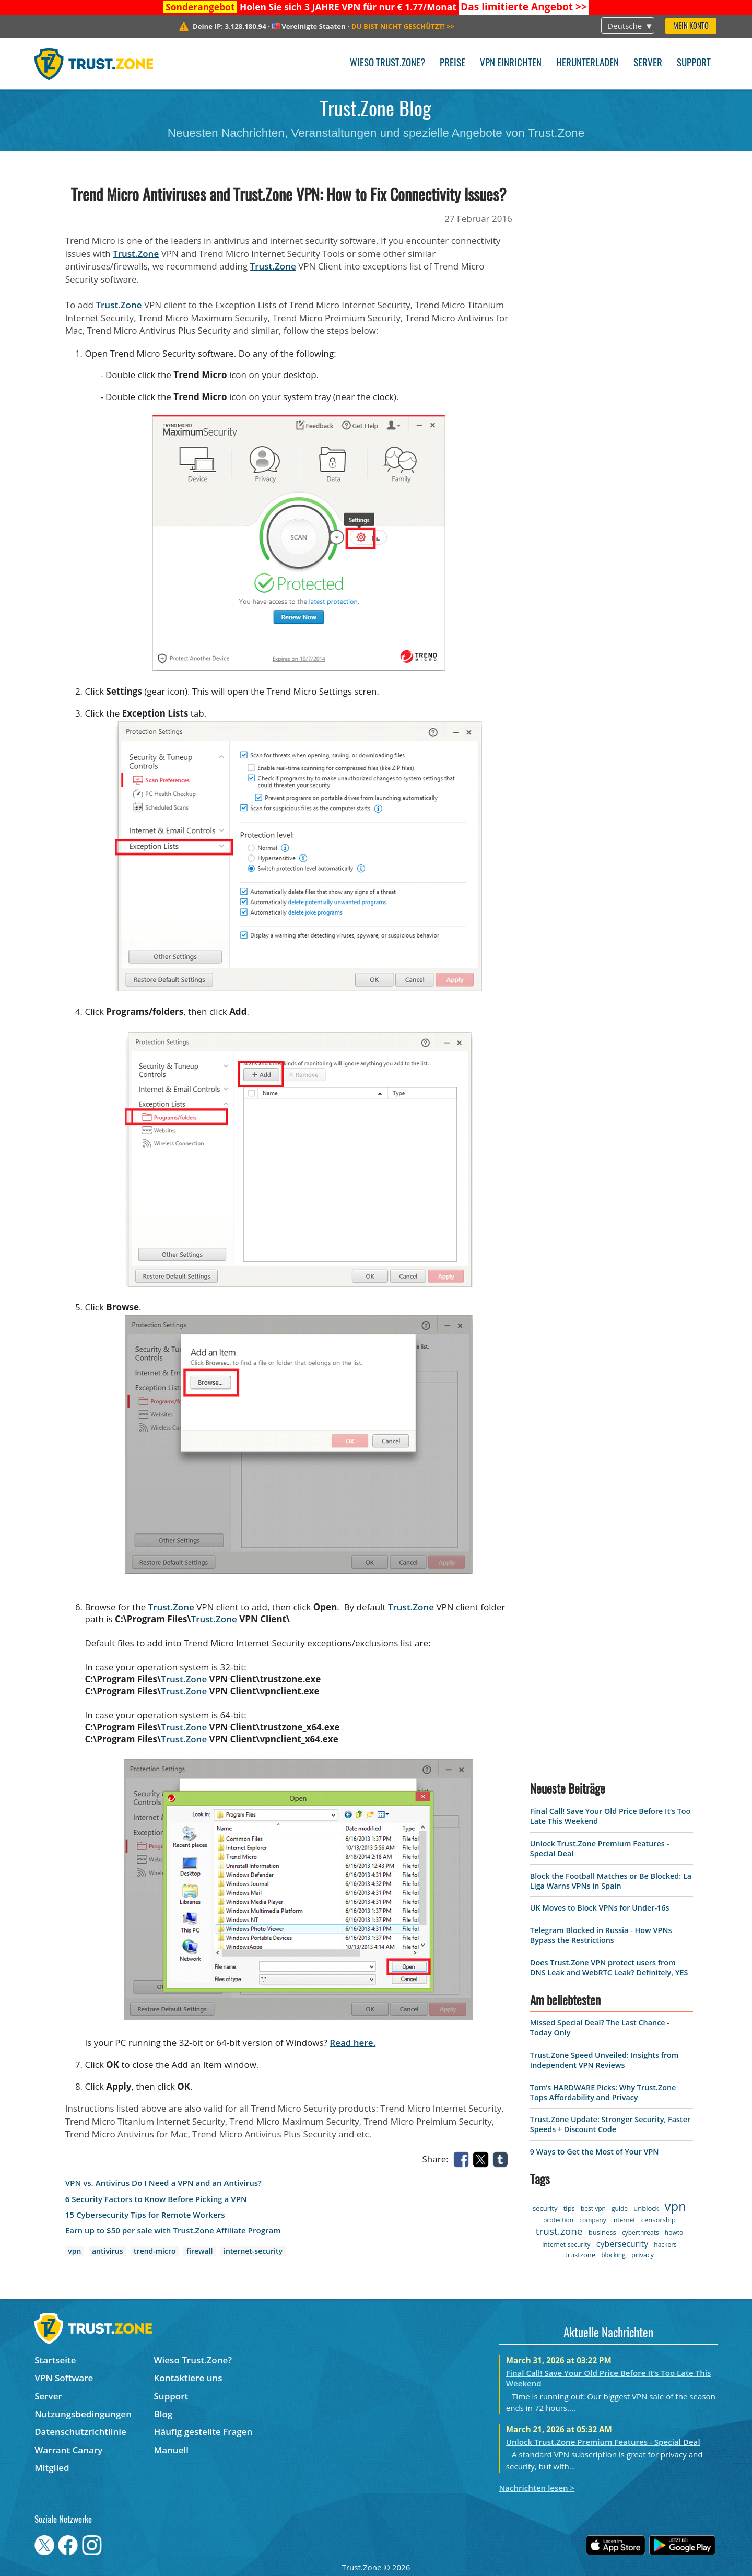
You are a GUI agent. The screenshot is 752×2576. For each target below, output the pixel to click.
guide (620, 2208)
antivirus (107, 2251)
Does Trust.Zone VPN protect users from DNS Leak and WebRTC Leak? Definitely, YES (609, 1967)
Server (647, 63)
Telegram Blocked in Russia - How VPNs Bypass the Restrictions (601, 1935)
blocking (613, 2255)
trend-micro (154, 2251)
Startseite (55, 2360)
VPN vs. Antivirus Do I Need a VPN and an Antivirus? (163, 2183)
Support (694, 63)
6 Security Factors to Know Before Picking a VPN (156, 2199)
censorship (658, 2219)
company (592, 2220)
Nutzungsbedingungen (83, 2414)
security (545, 2208)
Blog (163, 2414)
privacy (642, 2254)
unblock (646, 2208)
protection (558, 2220)
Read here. (352, 2042)
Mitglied (51, 2468)
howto (674, 2232)
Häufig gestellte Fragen (203, 2432)
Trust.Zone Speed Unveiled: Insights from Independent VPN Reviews (604, 2060)
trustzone (580, 2254)
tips (569, 2208)
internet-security (253, 2251)
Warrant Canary (68, 2450)
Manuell (171, 2450)
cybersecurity (622, 2244)
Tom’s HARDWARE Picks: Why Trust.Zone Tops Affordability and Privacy (603, 2092)
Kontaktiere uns (188, 2378)
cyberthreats (640, 2232)
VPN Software (63, 2378)
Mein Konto (691, 26)
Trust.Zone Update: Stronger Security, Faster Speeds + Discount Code (610, 2124)
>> (524, 7)
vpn (74, 2251)
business (602, 2232)
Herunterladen (587, 63)
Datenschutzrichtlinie (80, 2432)
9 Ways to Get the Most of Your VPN (594, 2152)
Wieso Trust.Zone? (387, 63)
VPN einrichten (511, 63)
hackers (665, 2244)
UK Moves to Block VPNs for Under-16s (599, 1908)
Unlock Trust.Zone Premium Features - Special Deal (603, 2442)
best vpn (593, 2208)
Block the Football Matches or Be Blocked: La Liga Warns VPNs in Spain (610, 1881)
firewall (199, 2251)
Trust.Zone (136, 254)
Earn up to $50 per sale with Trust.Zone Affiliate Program (173, 2230)
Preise (452, 63)
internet (624, 2220)
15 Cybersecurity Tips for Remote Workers (145, 2215)
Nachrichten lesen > (536, 2488)
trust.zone (559, 2231)
